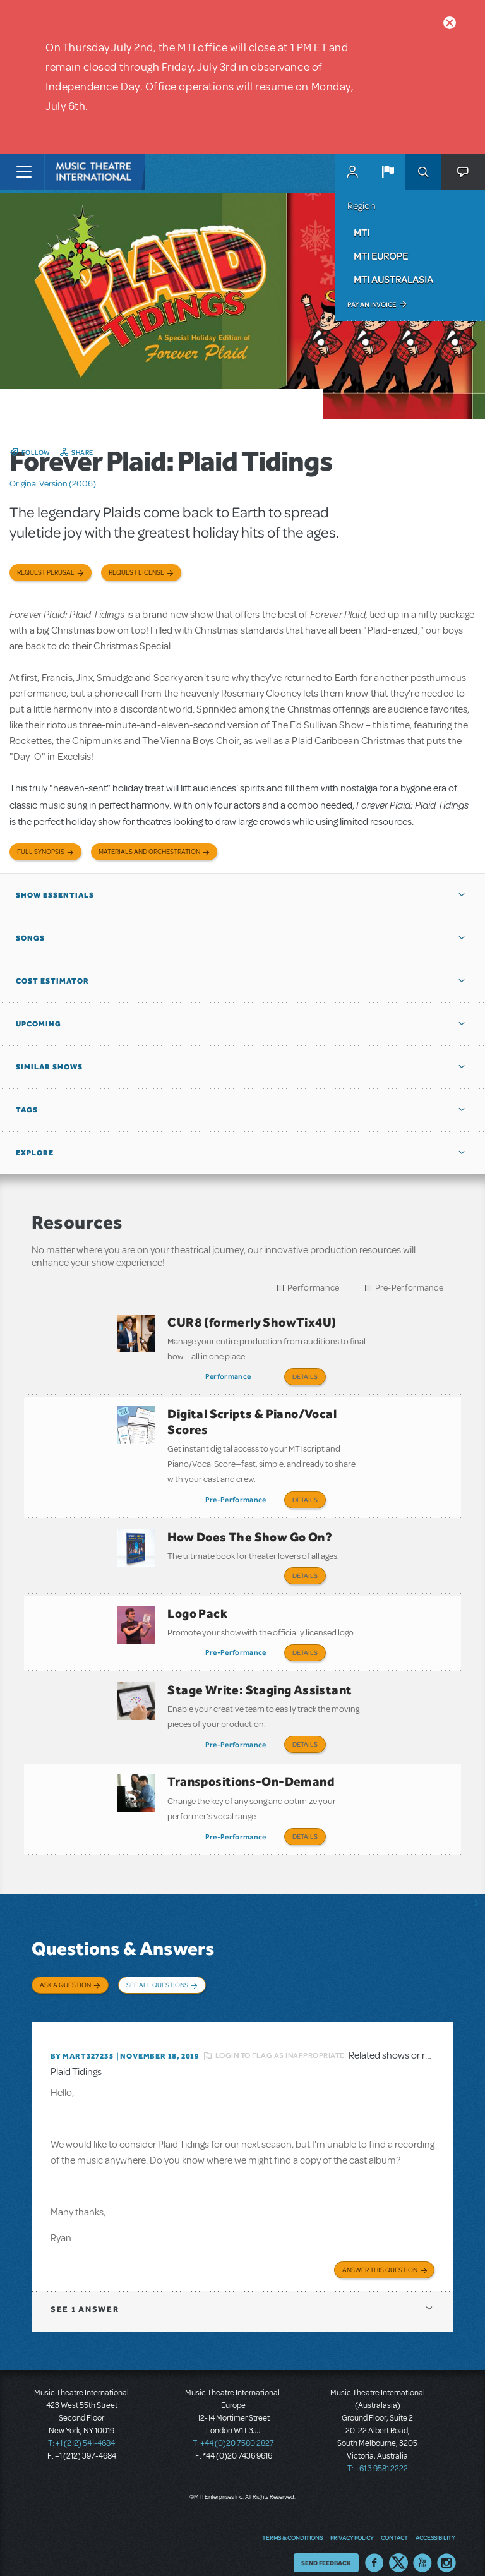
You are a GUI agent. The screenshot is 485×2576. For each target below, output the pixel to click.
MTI (361, 232)
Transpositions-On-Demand (250, 1771)
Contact (394, 2522)
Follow (36, 452)
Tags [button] (27, 1109)
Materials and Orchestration (149, 852)
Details (305, 1376)
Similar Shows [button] (49, 1066)
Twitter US (398, 2547)
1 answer (85, 2294)
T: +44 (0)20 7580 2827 (233, 2428)
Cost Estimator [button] (52, 981)
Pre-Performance (409, 1287)
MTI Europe (381, 256)
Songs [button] (30, 938)
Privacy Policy (351, 2522)
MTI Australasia (393, 279)
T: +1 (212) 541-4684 (81, 2428)
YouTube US (422, 2547)
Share (82, 452)
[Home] (70, 172)
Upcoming (38, 1024)
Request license (136, 573)
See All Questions (157, 1972)
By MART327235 (82, 2041)
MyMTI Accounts (352, 172)
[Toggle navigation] (23, 172)
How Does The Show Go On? (249, 1532)
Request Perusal (46, 573)
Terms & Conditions (292, 2522)
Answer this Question (379, 2254)
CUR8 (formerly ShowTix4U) (251, 1322)
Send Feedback (326, 2547)
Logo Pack (197, 1607)
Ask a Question (65, 1972)
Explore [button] (35, 1152)
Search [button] (423, 172)
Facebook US (374, 2547)
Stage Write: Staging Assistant (259, 1681)
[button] (387, 172)
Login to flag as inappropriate (280, 2040)
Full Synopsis (40, 852)
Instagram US (446, 2547)
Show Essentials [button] (55, 895)
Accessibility (435, 2522)
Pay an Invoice (371, 304)
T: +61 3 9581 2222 (377, 2453)
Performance (313, 1287)
